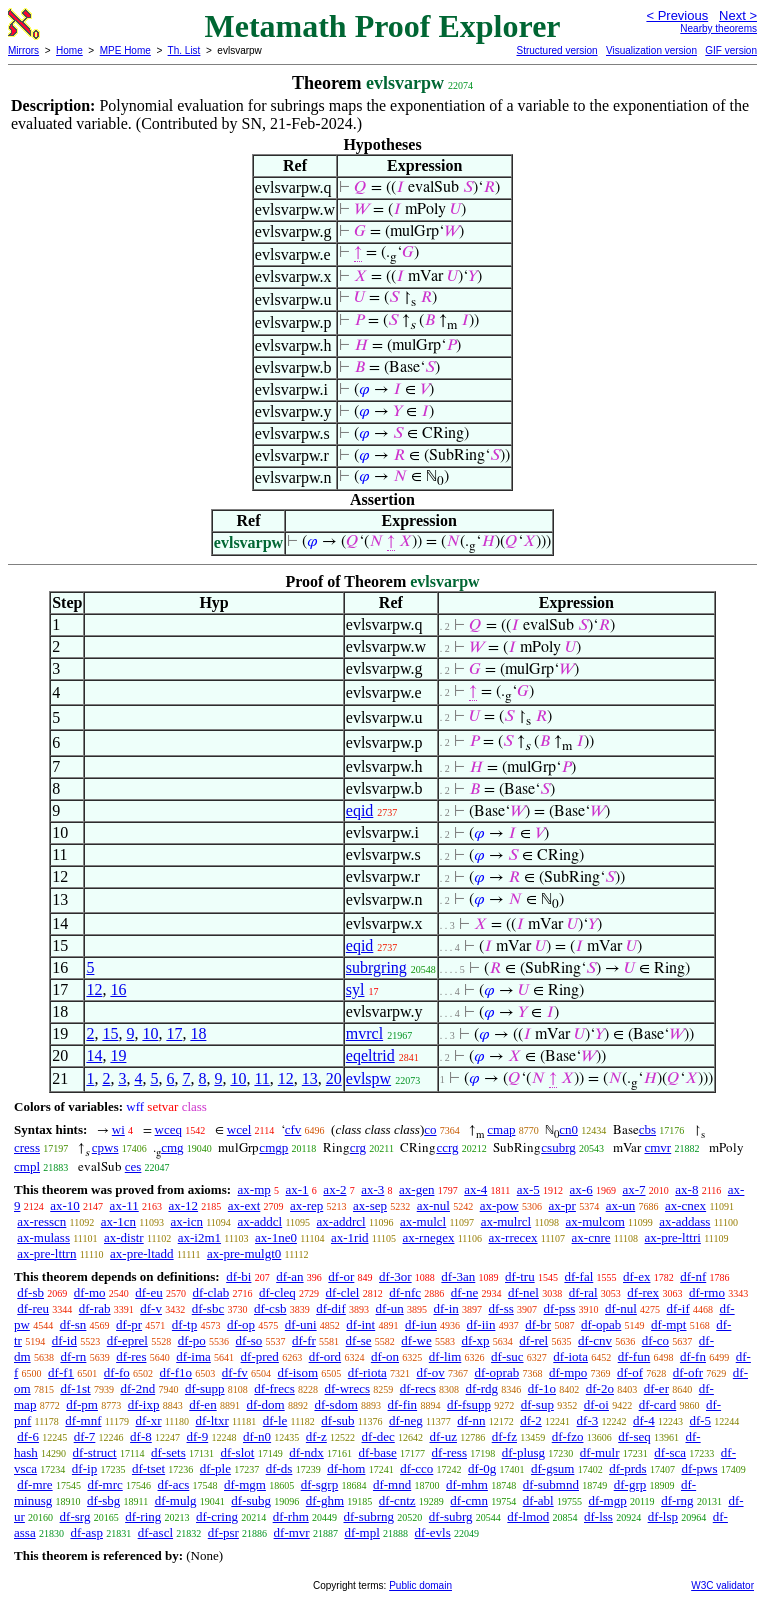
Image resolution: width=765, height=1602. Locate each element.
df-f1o (176, 1372)
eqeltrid (370, 1055)
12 (94, 989)
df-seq (634, 1436)
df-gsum (552, 1468)
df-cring (217, 1516)
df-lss (598, 1516)
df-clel (343, 1292)
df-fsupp (469, 1404)
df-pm (82, 1404)
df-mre (34, 1484)
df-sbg (103, 1500)
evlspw (368, 1078)
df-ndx (306, 1452)
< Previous (677, 15)
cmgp (273, 1147)
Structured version (556, 50)
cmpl (27, 1166)
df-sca (670, 1452)
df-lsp (663, 1516)
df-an (289, 1276)
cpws (105, 1147)
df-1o (542, 1388)
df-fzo (568, 1436)
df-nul (621, 1308)
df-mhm (467, 1484)
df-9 (198, 1436)
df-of (630, 1372)
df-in (445, 1308)
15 (110, 1033)
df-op (241, 1324)
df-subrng (369, 1516)
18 (198, 1033)
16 (118, 989)
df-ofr (688, 1372)
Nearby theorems (718, 28)
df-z (316, 1436)
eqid (360, 810)
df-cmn (469, 1500)
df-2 (531, 1420)
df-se (359, 1340)
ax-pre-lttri (673, 1237)
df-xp (475, 1340)
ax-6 (581, 1189)
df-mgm (245, 1484)
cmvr (657, 1147)
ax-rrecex (513, 1237)
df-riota (367, 1372)
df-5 (700, 1420)
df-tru (520, 1276)
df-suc (507, 1356)
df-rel (533, 1340)
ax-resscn (41, 1221)
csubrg (558, 1147)
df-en (202, 1404)
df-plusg (523, 1452)
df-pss (560, 1308)
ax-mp (254, 1189)
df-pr (129, 1324)
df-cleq (277, 1292)
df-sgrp (320, 1484)
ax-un (621, 1205)
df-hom (346, 1468)
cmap (501, 1129)
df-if (678, 1308)
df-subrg (451, 1516)
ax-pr (561, 1205)
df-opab (601, 1324)
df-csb (270, 1308)
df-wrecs (347, 1388)
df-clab (210, 1292)
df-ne (464, 1292)
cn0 (568, 1129)
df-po (192, 1340)
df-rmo (707, 1292)
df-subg (251, 1500)
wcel (239, 1129)
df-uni (301, 1324)
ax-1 (297, 1189)
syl (355, 989)
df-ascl (155, 1532)
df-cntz (397, 1500)
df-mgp (607, 1500)
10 (150, 1033)
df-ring (143, 1516)
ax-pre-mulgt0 (244, 1253)
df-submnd (551, 1484)
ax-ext (244, 1205)
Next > (738, 15)
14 (94, 1055)
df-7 (85, 1436)
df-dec (378, 1436)
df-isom (298, 1372)
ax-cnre (591, 1237)
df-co (655, 1340)
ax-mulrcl (506, 1221)
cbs (647, 1129)
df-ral (583, 1292)
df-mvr (292, 1532)
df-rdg (482, 1388)
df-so (249, 1340)
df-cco (416, 1468)
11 (261, 1078)
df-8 (141, 1436)
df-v (151, 1308)
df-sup (537, 1404)
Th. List (184, 50)
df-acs (174, 1484)
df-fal (578, 1276)
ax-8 (686, 1189)
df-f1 (61, 1372)
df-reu (33, 1308)
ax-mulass (43, 1237)
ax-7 (633, 1189)
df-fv (235, 1372)
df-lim (445, 1356)
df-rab (95, 1308)
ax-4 (475, 1189)
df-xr (148, 1420)
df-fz (504, 1436)
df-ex (636, 1276)
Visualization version (651, 50)
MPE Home (125, 50)
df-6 (28, 1436)
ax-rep (306, 1205)
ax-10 (65, 1205)
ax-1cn (118, 1221)
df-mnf (83, 1420)
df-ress (449, 1452)
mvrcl (364, 1033)
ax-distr (124, 1237)
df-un (390, 1308)
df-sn (73, 1324)
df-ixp (144, 1404)
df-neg (406, 1420)
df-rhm (291, 1516)
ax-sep (370, 1205)
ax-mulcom (595, 1221)
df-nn (471, 1420)
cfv (293, 1129)
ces (133, 1166)
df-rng (677, 1500)
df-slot (237, 1452)
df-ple (215, 1468)
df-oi (596, 1404)
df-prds (628, 1468)
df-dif (331, 1308)
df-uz (443, 1436)
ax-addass (684, 1221)
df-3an (458, 1276)
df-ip (84, 1468)
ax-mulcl (423, 1221)
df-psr (223, 1532)
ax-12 (183, 1205)
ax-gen (416, 1189)
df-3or (395, 1276)
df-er (656, 1388)
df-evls (433, 1532)
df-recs (418, 1388)
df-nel (523, 1292)
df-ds (279, 1468)
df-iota (570, 1356)
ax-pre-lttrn (46, 1253)
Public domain (420, 1585)
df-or (341, 1276)
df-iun (421, 1324)
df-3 (588, 1420)
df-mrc (104, 1484)
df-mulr (600, 1452)
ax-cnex (685, 1205)
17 (174, 1033)
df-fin (403, 1404)
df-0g (482, 1468)
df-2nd (137, 1388)
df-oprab (496, 1372)
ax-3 (372, 1189)
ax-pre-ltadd (142, 1253)
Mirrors (23, 50)
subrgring (376, 967)
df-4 (644, 1420)
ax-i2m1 (199, 1237)
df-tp (184, 1324)
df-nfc (405, 1292)
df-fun (634, 1356)
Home (69, 50)
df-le (275, 1420)
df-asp (86, 1532)
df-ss (501, 1308)
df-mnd (392, 1484)
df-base (378, 1452)
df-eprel (127, 1340)
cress (27, 1147)
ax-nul (433, 1205)
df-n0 (257, 1436)
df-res (131, 1356)
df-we (416, 1340)
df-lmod (528, 1516)
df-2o (600, 1388)
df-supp (205, 1388)
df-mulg (176, 1500)
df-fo (117, 1372)
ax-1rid (350, 1237)
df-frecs (274, 1388)
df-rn (73, 1356)
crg (358, 1147)
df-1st (75, 1388)
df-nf (693, 1276)
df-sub (337, 1420)
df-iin (481, 1324)
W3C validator (722, 1585)
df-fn (693, 1356)
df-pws (699, 1468)
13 (310, 1078)
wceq (168, 1129)
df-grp (630, 1484)
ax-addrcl (341, 1221)
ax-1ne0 (276, 1237)
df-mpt (668, 1324)
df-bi (238, 1276)
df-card (658, 1404)
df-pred (260, 1356)
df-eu (148, 1292)
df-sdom (335, 1404)
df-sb (30, 1292)
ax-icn (187, 1221)
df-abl (538, 1500)
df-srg (75, 1516)
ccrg (447, 1147)
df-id (64, 1340)
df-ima (193, 1356)
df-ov (431, 1372)
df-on (385, 1356)
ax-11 (124, 1205)
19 (118, 1055)
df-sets (168, 1452)
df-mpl (361, 1532)
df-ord (325, 1356)
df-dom (265, 1404)
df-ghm (325, 1500)
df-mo (90, 1292)
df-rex (643, 1292)
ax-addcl (259, 1221)
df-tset (148, 1468)
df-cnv (595, 1340)
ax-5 (528, 1189)
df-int (360, 1324)
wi (118, 1129)
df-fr (304, 1340)
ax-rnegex (429, 1237)
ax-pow (499, 1205)
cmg (172, 1147)
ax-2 (334, 1189)
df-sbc (208, 1308)
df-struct (95, 1452)
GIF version (731, 50)
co (430, 1129)
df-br (538, 1324)
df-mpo (568, 1372)
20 (334, 1078)
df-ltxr (212, 1420)
